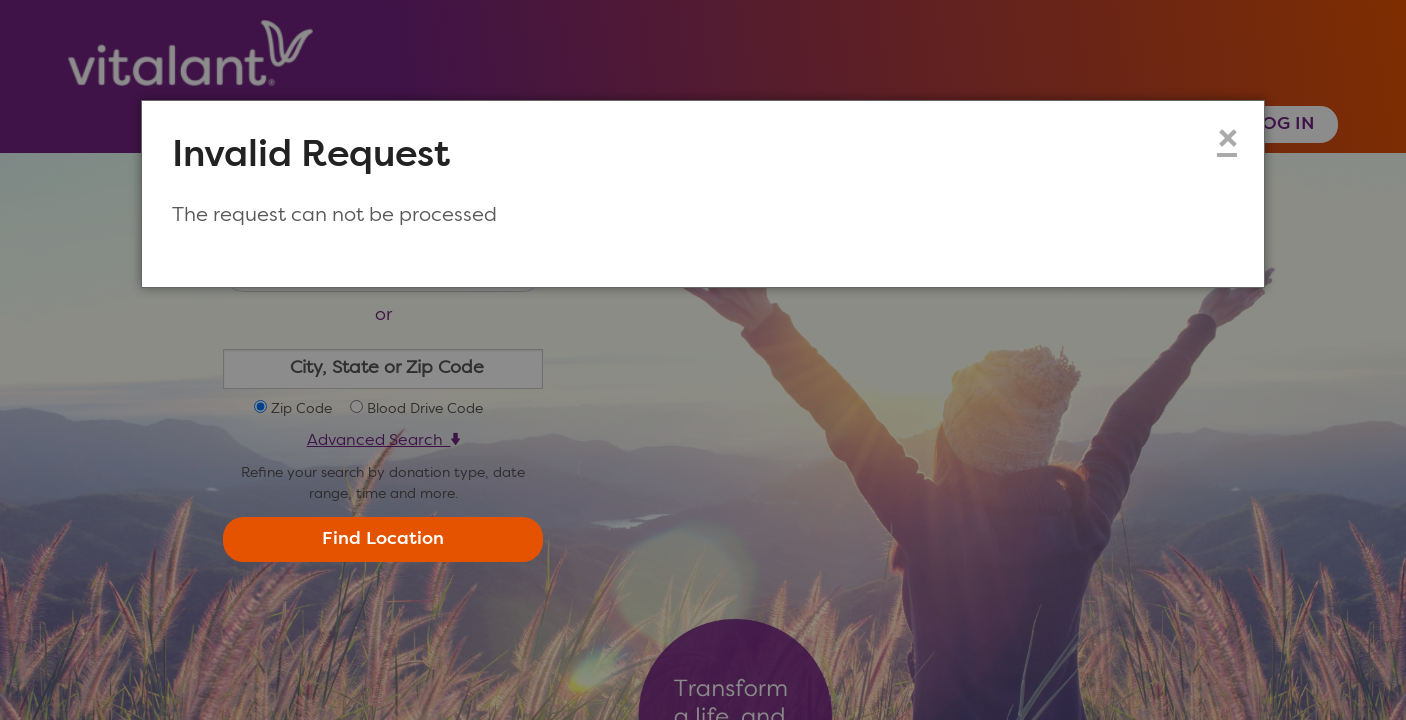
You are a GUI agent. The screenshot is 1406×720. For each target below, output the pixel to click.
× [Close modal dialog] (1227, 141)
